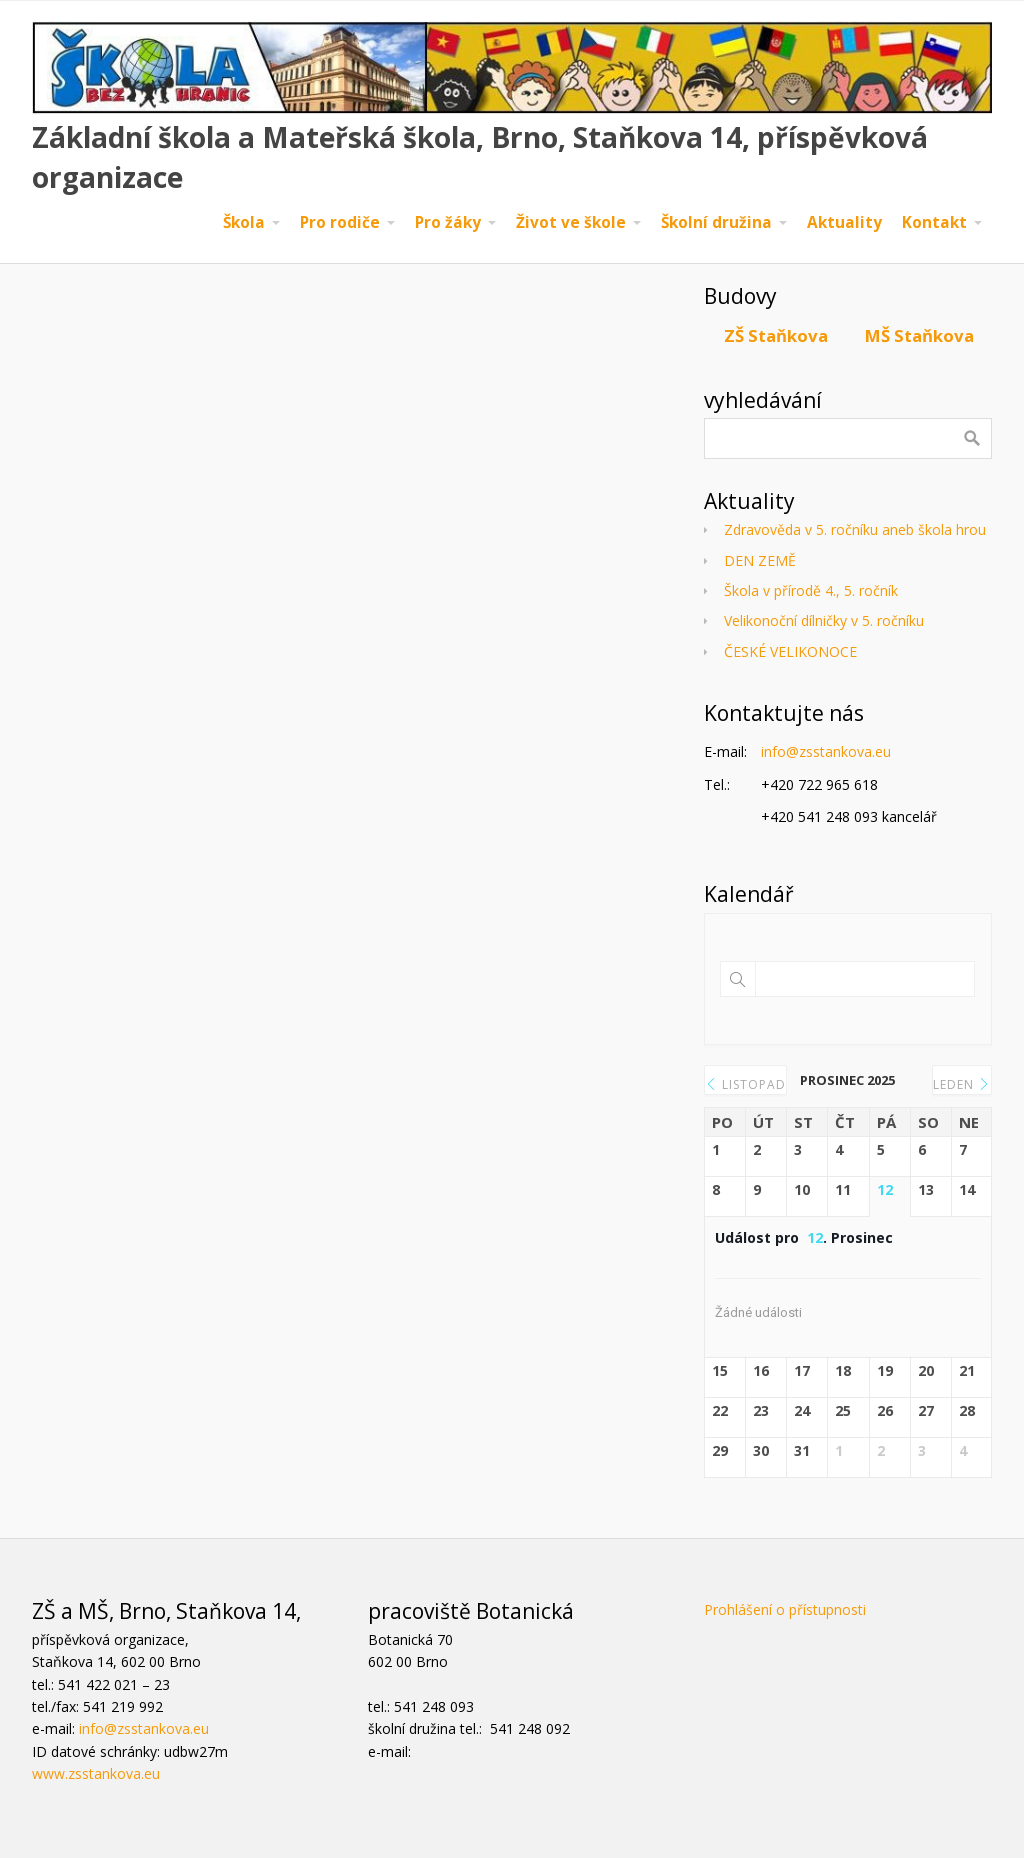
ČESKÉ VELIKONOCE (790, 651)
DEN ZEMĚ (760, 560)
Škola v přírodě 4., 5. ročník (811, 590)
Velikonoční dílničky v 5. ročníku (824, 620)
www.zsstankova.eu (96, 1773)
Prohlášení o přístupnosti (785, 1609)
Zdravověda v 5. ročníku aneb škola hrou (855, 529)
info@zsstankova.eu (826, 751)
